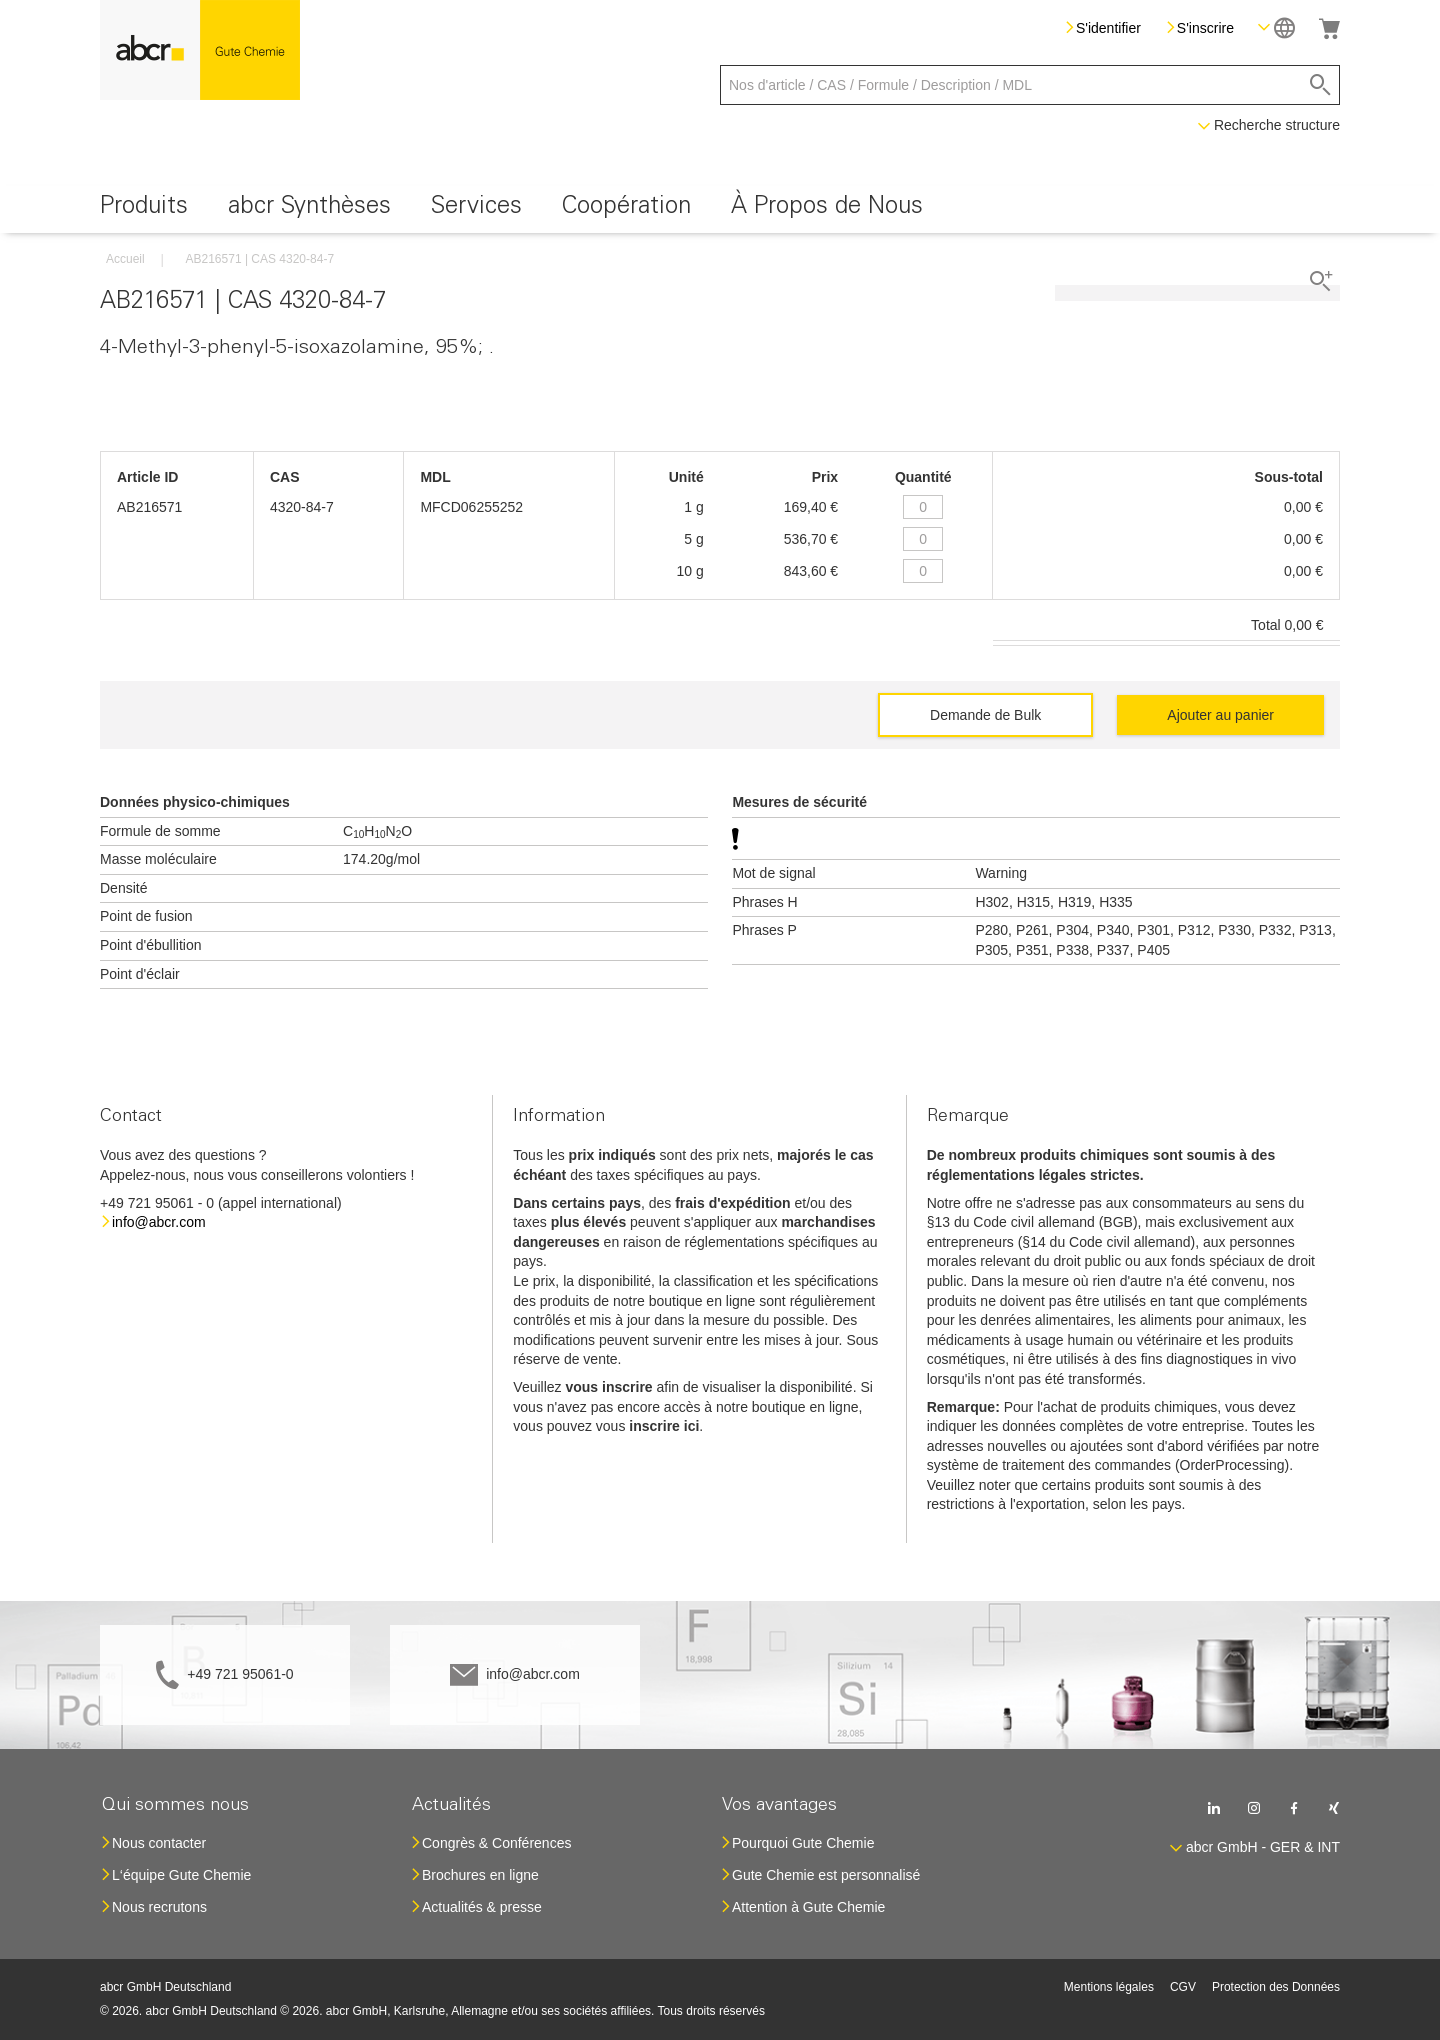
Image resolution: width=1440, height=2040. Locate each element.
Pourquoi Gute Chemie (803, 1843)
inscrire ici (664, 1426)
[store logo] (200, 50)
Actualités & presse (482, 1907)
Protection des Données (1276, 1987)
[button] (1276, 27)
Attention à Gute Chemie (808, 1907)
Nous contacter (159, 1843)
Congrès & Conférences (496, 1843)
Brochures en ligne (480, 1875)
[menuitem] (144, 209)
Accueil (125, 259)
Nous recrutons (159, 1907)
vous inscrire (608, 1387)
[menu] (720, 209)
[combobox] (1030, 85)
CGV (1183, 1987)
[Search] (1320, 85)
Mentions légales (1109, 1987)
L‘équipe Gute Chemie (181, 1875)
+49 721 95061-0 (240, 1674)
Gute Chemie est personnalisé (826, 1875)
